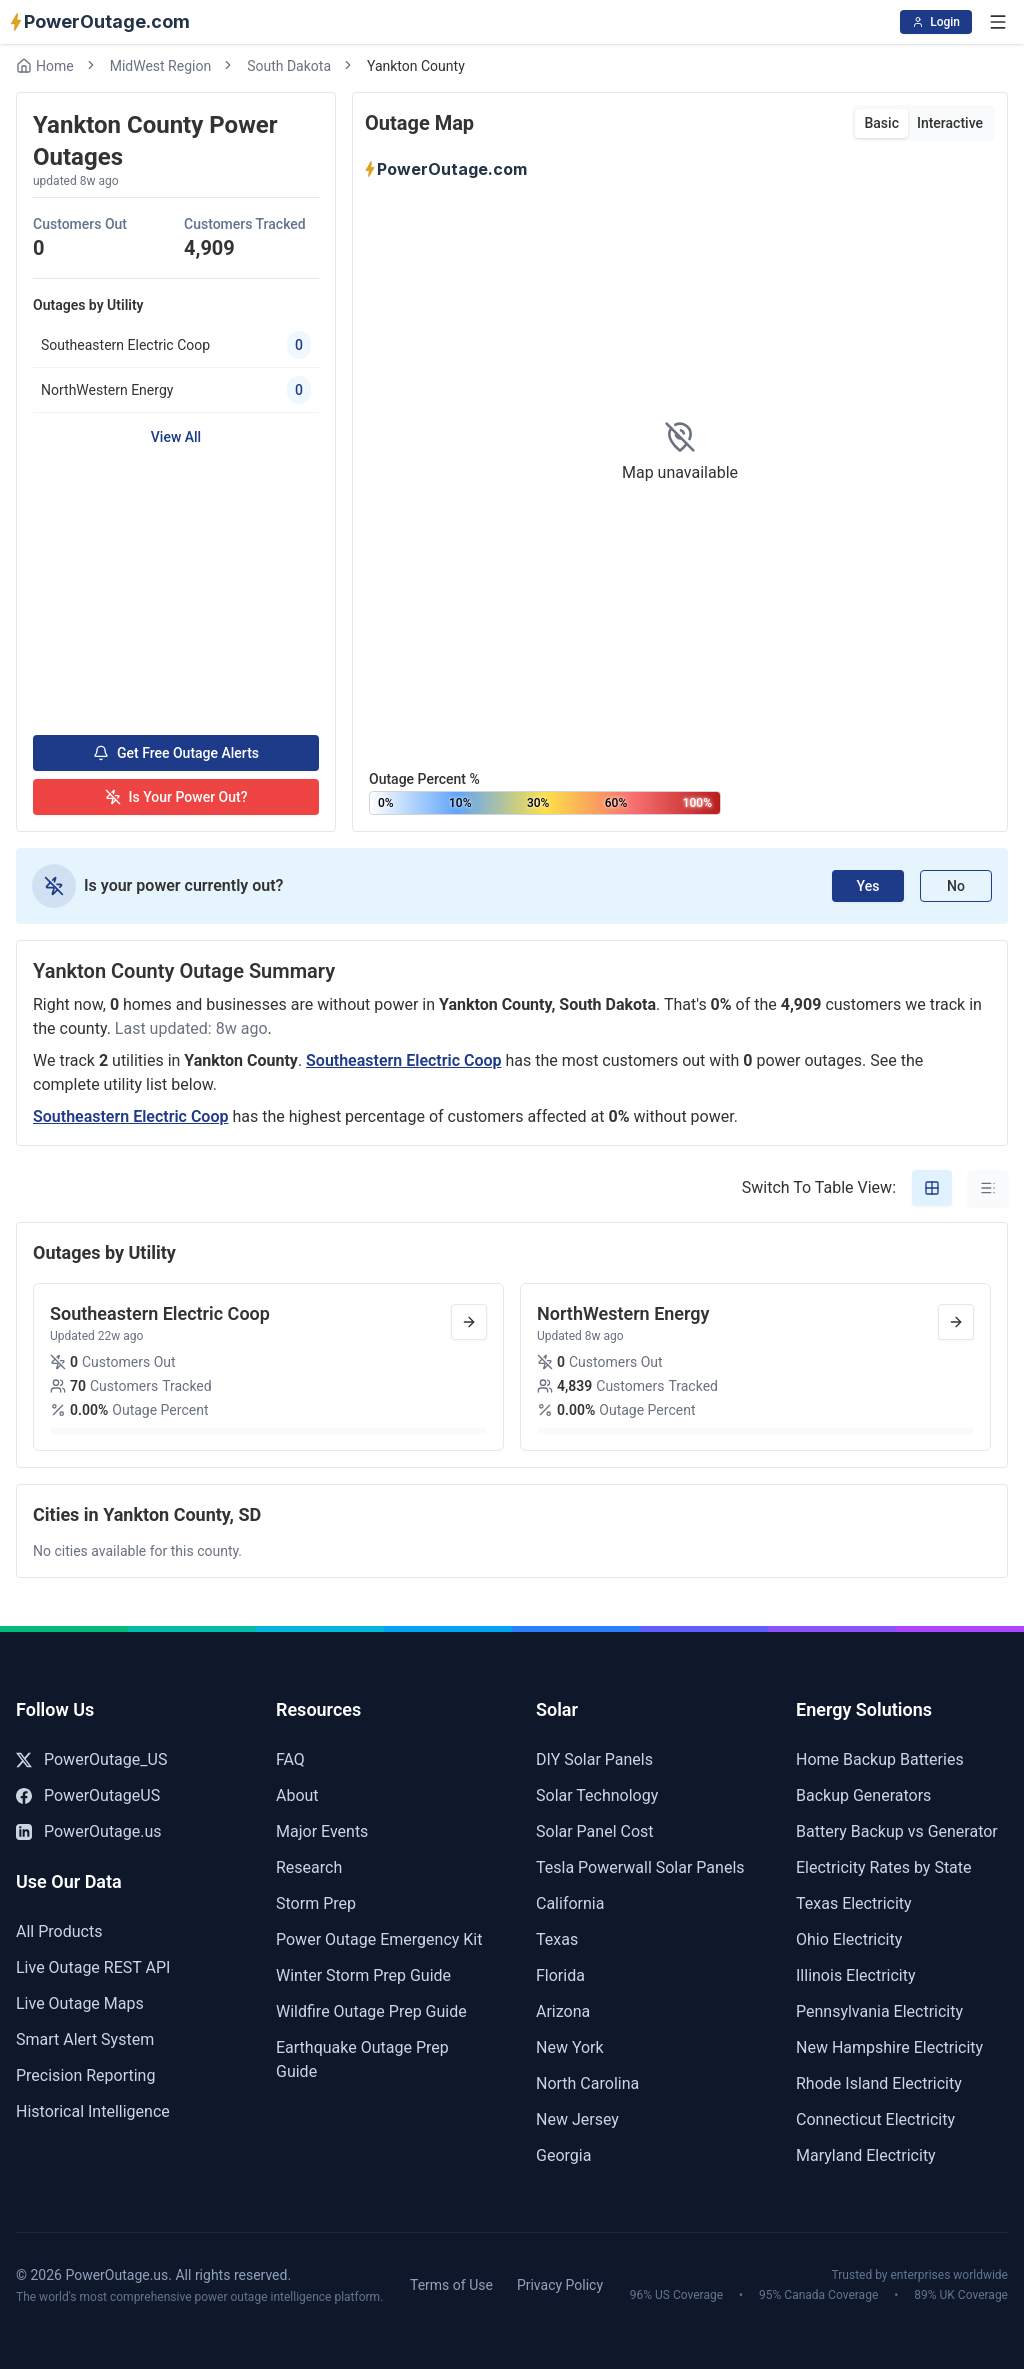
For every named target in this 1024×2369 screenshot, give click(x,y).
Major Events (322, 1831)
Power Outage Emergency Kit (379, 1939)
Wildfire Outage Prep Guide (371, 2011)
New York (570, 2047)
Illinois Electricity (856, 1975)
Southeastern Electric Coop (403, 1060)
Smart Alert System (85, 2039)
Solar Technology (597, 1795)
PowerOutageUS (88, 1795)
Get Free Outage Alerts (176, 753)
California (570, 1903)
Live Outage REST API (93, 1967)
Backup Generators (863, 1795)
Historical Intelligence (93, 2111)
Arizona (563, 2011)
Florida (560, 1975)
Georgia (563, 2155)
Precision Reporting (85, 2075)
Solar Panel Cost (595, 1831)
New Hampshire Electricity (889, 2047)
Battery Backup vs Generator (897, 1831)
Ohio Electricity (849, 1939)
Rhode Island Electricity (879, 2083)
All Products (59, 1931)
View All (176, 437)
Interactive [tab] (950, 123)
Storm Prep (316, 1903)
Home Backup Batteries (880, 1759)
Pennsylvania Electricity (879, 2011)
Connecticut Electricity (875, 2119)
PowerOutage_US (91, 1759)
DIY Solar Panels (594, 1759)
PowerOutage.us (89, 1831)
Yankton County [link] (416, 66)
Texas (557, 1939)
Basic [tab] (881, 123)
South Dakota (289, 66)
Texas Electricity (854, 1903)
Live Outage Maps (80, 2003)
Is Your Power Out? (176, 797)
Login (936, 22)
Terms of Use (451, 2285)
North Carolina (587, 2083)
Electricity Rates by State (884, 1867)
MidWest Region (160, 66)
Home (45, 66)
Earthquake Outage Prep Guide (362, 2059)
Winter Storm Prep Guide (363, 1975)
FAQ (290, 1759)
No (956, 886)
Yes (868, 886)
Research (309, 1867)
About (297, 1795)
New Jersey (577, 2119)
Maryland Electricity (866, 2155)
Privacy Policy (560, 2285)
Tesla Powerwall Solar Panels (640, 1867)
